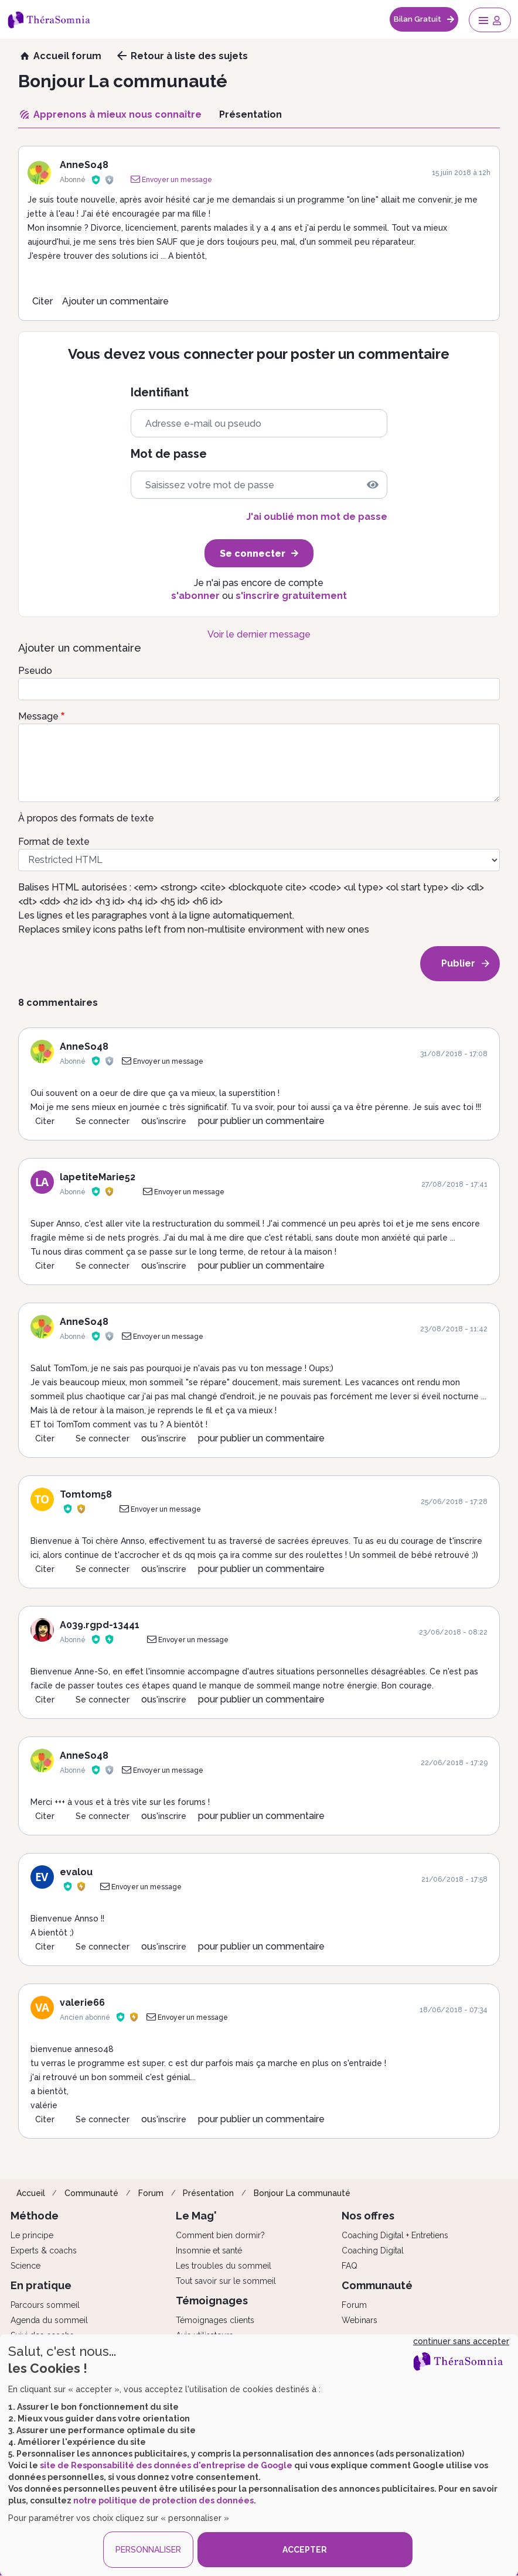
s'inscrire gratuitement (291, 595)
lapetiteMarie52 (97, 1177)
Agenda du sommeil (49, 2320)
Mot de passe (169, 454)
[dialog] (259, 2455)
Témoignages (212, 2300)
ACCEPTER (304, 2549)
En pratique (41, 2285)
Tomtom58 (86, 1494)
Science (25, 2265)
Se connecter (103, 1121)
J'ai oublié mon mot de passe (316, 516)
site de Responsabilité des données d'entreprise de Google (166, 2465)
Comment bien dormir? (220, 2235)
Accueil (30, 2193)
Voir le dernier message (259, 634)
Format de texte (54, 841)
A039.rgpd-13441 (99, 1624)
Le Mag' (196, 2216)
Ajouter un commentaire (115, 301)
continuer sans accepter (461, 2341)
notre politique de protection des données (163, 2500)
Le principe (32, 2235)
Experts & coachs (44, 2250)
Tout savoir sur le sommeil (226, 2281)
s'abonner (195, 595)
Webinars (359, 2320)
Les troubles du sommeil (223, 2265)
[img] (373, 484)
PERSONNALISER (148, 2549)
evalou (76, 1872)
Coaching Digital (373, 2250)
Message (38, 716)
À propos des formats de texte (86, 818)
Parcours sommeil (45, 2305)
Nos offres (368, 2216)
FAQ (349, 2265)
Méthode (35, 2216)
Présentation (208, 2193)
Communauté (91, 2193)
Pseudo (35, 670)
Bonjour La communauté (302, 2193)
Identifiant (160, 392)
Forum (150, 2193)
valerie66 (82, 2002)
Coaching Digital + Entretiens (395, 2235)
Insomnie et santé (209, 2250)
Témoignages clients (215, 2320)
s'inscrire (169, 1121)
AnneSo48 (84, 164)
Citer (42, 301)
